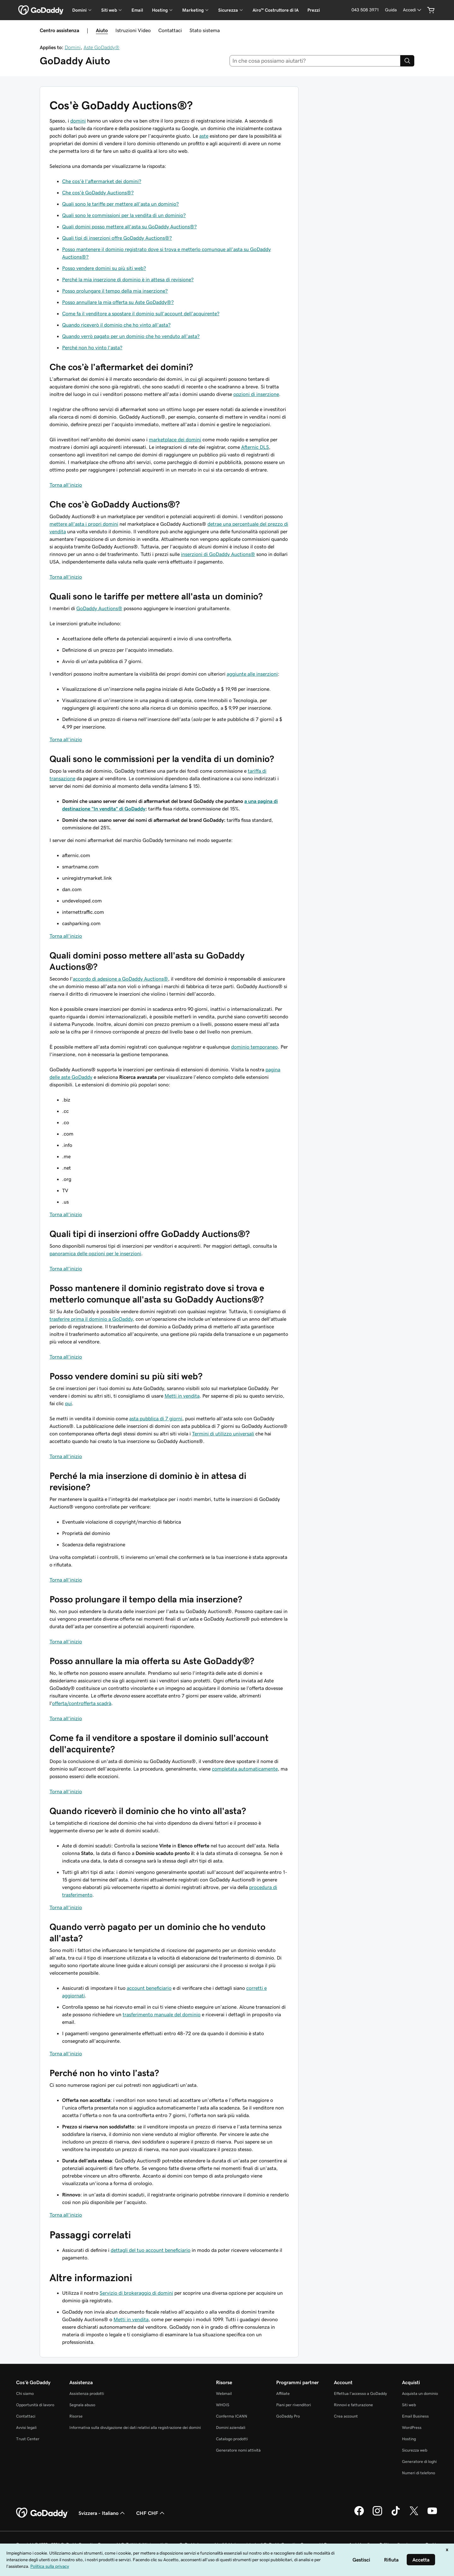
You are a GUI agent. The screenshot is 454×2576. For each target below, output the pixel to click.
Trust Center (27, 2439)
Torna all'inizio (65, 484)
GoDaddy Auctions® (99, 608)
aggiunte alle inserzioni (252, 673)
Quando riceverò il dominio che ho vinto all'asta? (116, 324)
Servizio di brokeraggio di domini (136, 2292)
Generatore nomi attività (238, 2450)
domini (78, 120)
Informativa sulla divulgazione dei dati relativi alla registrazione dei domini (135, 2427)
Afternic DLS (255, 446)
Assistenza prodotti (86, 2393)
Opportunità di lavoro (35, 2405)
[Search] (407, 60)
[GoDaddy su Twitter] (414, 2514)
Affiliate (283, 2393)
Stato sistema (204, 30)
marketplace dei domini (175, 439)
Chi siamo (25, 2393)
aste (203, 135)
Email (137, 10)
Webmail (224, 2393)
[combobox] (315, 61)
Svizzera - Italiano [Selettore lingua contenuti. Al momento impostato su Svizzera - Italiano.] (102, 2513)
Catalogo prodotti (232, 2439)
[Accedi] (412, 10)
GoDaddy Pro (288, 2416)
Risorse (76, 2416)
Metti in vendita (182, 1395)
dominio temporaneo (254, 1046)
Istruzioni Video (133, 30)
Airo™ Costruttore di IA (276, 10)
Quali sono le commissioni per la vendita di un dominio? (124, 215)
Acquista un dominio (420, 2393)
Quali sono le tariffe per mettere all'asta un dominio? (120, 203)
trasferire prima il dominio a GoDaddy (91, 1318)
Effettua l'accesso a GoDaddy (360, 2393)
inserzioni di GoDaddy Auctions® (218, 554)
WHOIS (222, 2405)
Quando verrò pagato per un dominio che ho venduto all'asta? (131, 336)
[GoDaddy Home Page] (42, 2513)
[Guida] (390, 10)
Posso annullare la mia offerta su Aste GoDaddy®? (118, 302)
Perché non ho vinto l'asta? (92, 347)
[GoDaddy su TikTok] (395, 2514)
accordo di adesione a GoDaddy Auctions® (120, 978)
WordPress (412, 2427)
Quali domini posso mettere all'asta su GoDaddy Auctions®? (129, 226)
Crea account (346, 2416)
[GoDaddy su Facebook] (359, 2514)
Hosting (409, 2439)
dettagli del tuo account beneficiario (150, 2250)
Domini (73, 47)
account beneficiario (149, 1987)
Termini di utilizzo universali (223, 1433)
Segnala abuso (82, 2405)
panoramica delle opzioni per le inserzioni (95, 1253)
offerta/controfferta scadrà (81, 1703)
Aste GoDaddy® (101, 47)
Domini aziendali (230, 2427)
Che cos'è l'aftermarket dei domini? (101, 181)
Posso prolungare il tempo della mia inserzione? (115, 290)
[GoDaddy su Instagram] (377, 2514)
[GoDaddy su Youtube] (432, 2514)
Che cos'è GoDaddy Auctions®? (98, 192)
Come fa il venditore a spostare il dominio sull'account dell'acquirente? (140, 313)
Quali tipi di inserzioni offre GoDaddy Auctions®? (117, 237)
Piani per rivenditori (293, 2405)
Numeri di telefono (418, 2473)
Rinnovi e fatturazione (353, 2405)
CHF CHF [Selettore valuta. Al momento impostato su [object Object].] (151, 2513)
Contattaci (170, 30)
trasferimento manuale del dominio (162, 2014)
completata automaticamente (245, 1768)
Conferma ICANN (231, 2416)
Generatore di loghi (419, 2461)
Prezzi (313, 10)
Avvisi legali (26, 2427)
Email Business (415, 2416)
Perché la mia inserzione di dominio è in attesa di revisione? (128, 279)
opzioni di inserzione (256, 394)
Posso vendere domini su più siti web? (104, 268)
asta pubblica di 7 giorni (155, 1418)
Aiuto (102, 30)
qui (68, 1403)
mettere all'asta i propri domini (83, 523)
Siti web (409, 2405)
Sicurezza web (414, 2450)
